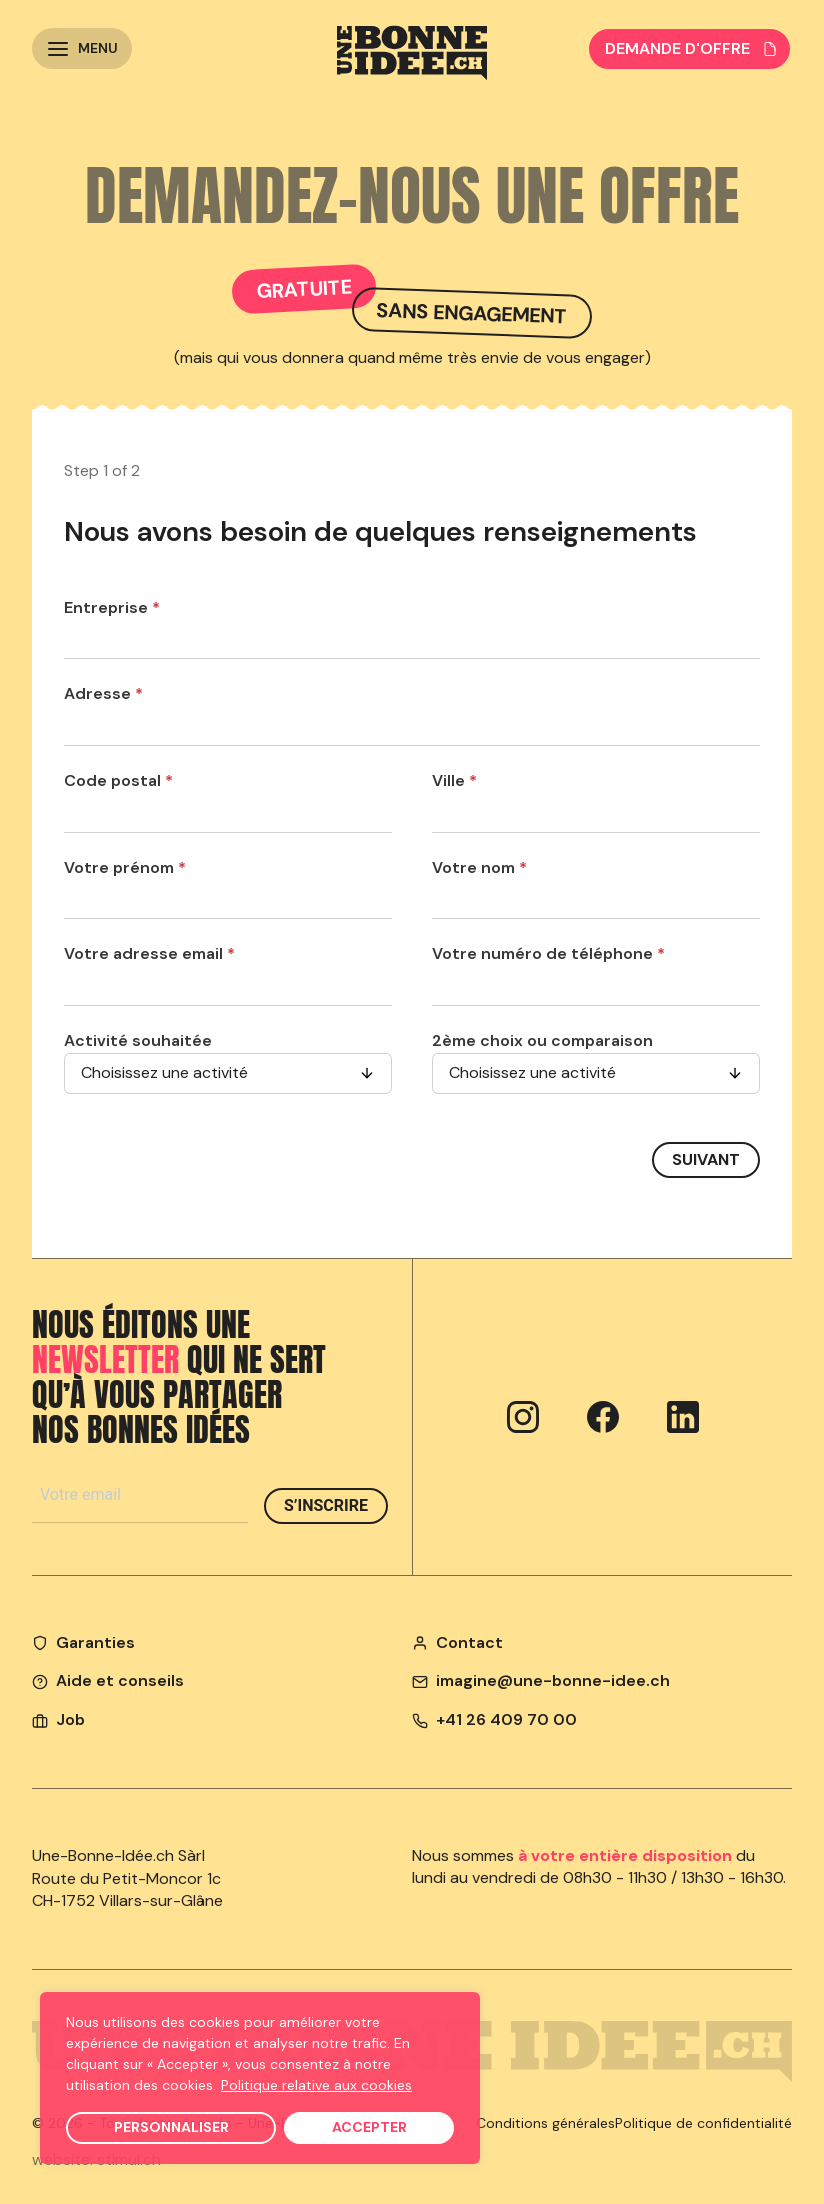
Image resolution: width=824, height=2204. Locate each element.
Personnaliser (171, 2127)
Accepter (369, 2127)
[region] (260, 2078)
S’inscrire (326, 1505)
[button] (82, 49)
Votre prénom (125, 867)
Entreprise (112, 607)
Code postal (118, 780)
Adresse (103, 693)
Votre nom (479, 867)
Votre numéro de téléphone (548, 953)
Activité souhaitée (138, 1040)
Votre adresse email (149, 953)
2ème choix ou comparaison (542, 1040)
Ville (454, 780)
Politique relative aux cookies (316, 2085)
